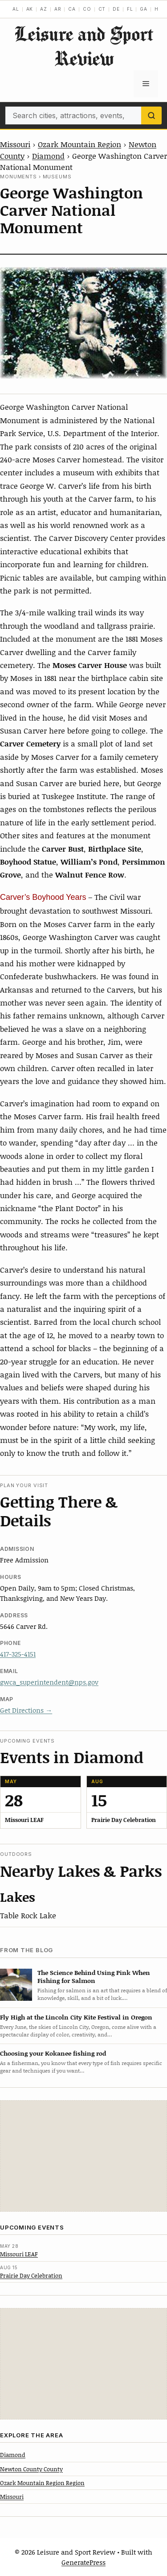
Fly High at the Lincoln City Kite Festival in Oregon (76, 2017)
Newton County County (31, 2469)
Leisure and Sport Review (83, 46)
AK (29, 9)
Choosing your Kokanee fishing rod (53, 2053)
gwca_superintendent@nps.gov (49, 1682)
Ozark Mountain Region (79, 144)
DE (116, 9)
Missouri (15, 144)
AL (15, 9)
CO (87, 9)
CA (72, 9)
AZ (43, 9)
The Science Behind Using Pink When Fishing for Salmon (93, 1977)
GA (143, 9)
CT (102, 9)
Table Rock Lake (28, 1915)
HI (157, 9)
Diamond (48, 155)
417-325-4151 (18, 1654)
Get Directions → (26, 1710)
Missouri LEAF (19, 2254)
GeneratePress (83, 2562)
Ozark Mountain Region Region (42, 2483)
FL (130, 9)
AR (57, 9)
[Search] (151, 115)
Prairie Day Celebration (31, 2275)
